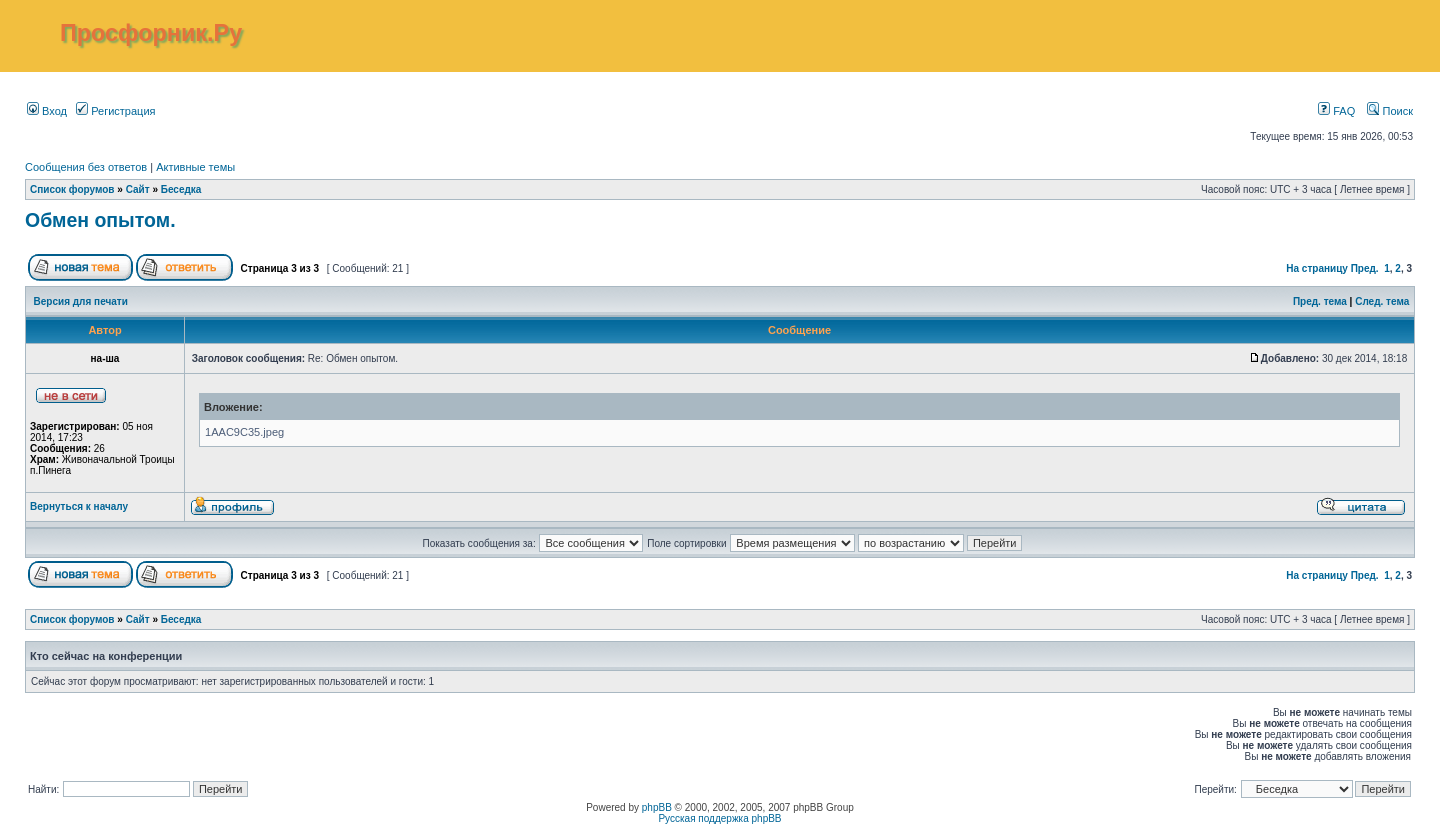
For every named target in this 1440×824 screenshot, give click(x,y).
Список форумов (72, 189)
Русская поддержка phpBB (719, 818)
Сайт (138, 189)
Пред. (1365, 268)
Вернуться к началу (79, 506)
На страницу (1317, 268)
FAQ (1336, 111)
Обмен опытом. (100, 220)
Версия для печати (81, 301)
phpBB (657, 807)
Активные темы (195, 167)
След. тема (1382, 301)
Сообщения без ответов (86, 167)
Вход (47, 111)
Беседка (181, 189)
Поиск (1390, 111)
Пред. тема (1320, 301)
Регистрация (115, 111)
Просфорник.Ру (151, 33)
